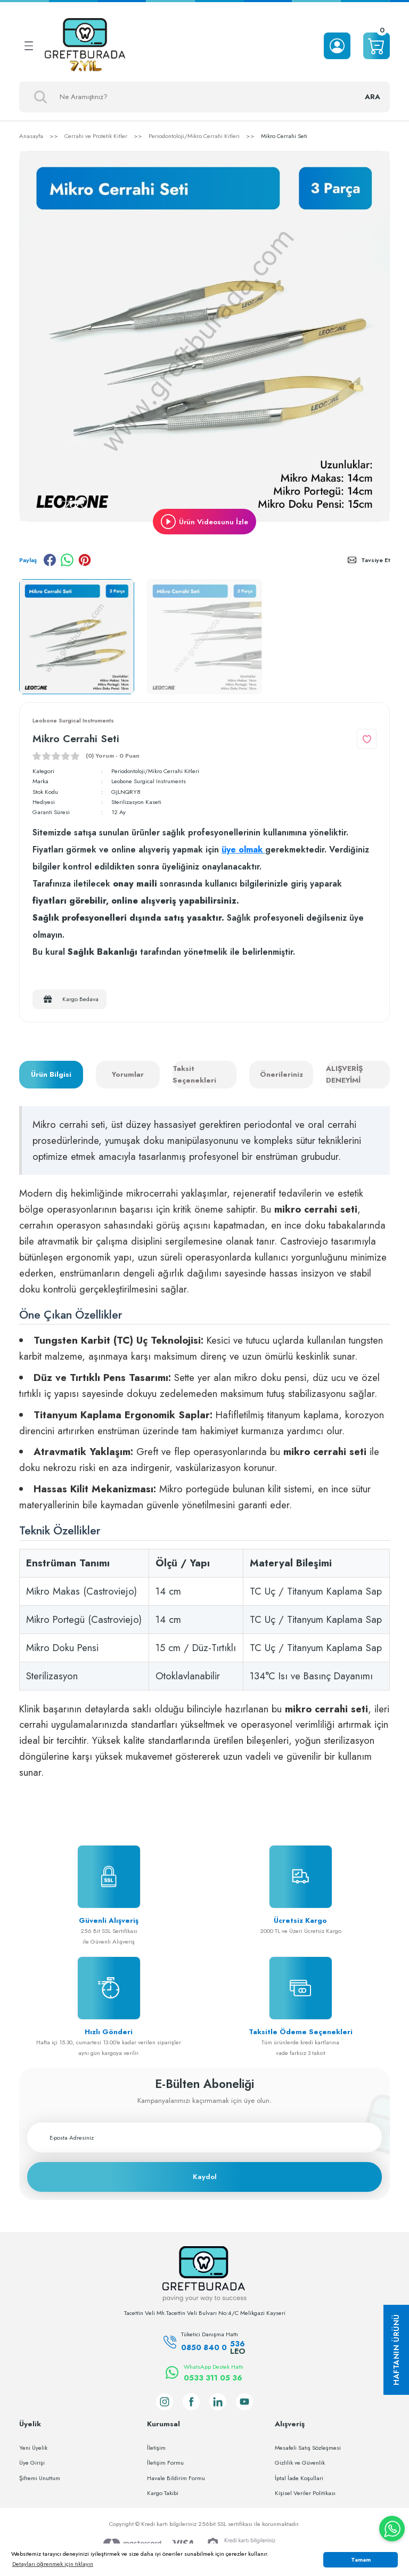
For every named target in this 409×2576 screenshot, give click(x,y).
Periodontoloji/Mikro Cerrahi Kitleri (156, 771)
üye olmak (243, 849)
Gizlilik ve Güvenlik (300, 2462)
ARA (372, 97)
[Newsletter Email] (204, 2137)
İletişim (156, 2447)
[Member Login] (337, 45)
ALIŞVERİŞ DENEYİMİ (344, 1075)
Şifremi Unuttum (39, 2478)
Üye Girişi (32, 2462)
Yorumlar (128, 1074)
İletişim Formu (165, 2462)
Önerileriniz (281, 1074)
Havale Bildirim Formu (176, 2478)
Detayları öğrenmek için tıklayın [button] (52, 2563)
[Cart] (376, 45)
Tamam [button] (361, 2560)
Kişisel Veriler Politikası (305, 2493)
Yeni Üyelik (33, 2447)
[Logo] (85, 46)
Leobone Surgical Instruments (149, 781)
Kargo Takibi (162, 2493)
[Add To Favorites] (367, 739)
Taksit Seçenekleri (194, 1075)
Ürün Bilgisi (51, 1074)
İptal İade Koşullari (299, 2478)
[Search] (204, 97)
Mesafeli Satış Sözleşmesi (308, 2447)
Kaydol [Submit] (205, 2177)
